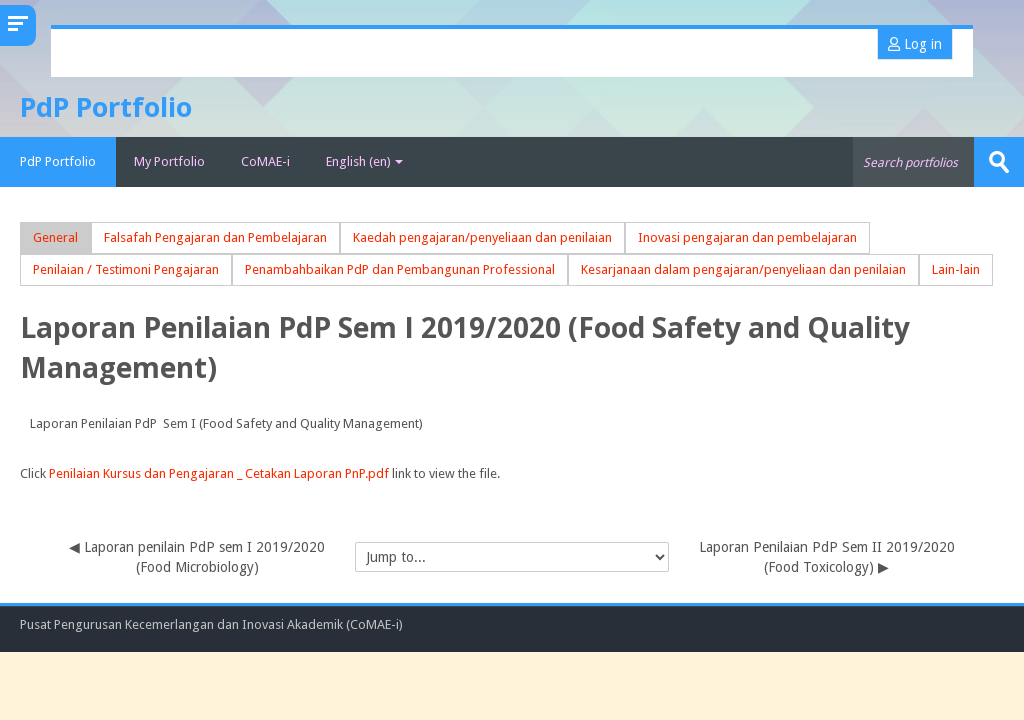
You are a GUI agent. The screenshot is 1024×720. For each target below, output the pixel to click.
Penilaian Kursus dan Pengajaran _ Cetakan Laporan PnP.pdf (219, 473)
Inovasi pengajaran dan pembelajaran (747, 237)
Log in (915, 44)
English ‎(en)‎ (364, 161)
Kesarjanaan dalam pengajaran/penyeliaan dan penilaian (743, 269)
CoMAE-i (265, 161)
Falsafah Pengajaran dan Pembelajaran (215, 237)
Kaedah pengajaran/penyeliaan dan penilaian (482, 237)
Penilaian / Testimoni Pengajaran (126, 269)
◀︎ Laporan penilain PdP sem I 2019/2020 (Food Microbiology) (197, 557)
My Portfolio (169, 161)
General (55, 237)
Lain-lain (956, 269)
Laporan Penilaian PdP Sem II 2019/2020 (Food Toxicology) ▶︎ (827, 557)
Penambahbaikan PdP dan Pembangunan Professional (400, 269)
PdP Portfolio (58, 161)
